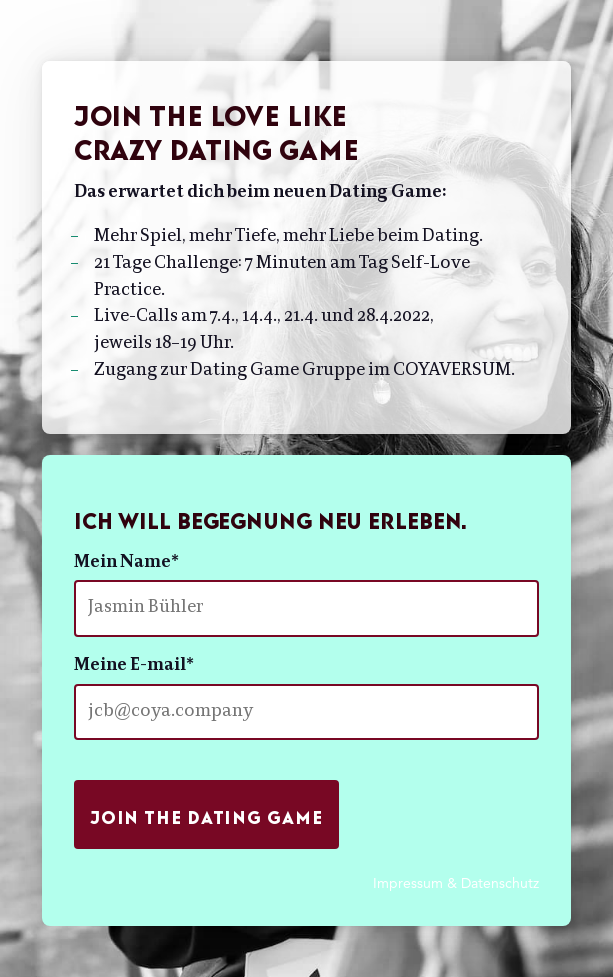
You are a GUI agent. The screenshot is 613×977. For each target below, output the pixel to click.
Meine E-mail (134, 666)
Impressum (408, 883)
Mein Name (126, 563)
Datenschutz (500, 883)
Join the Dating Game (206, 813)
